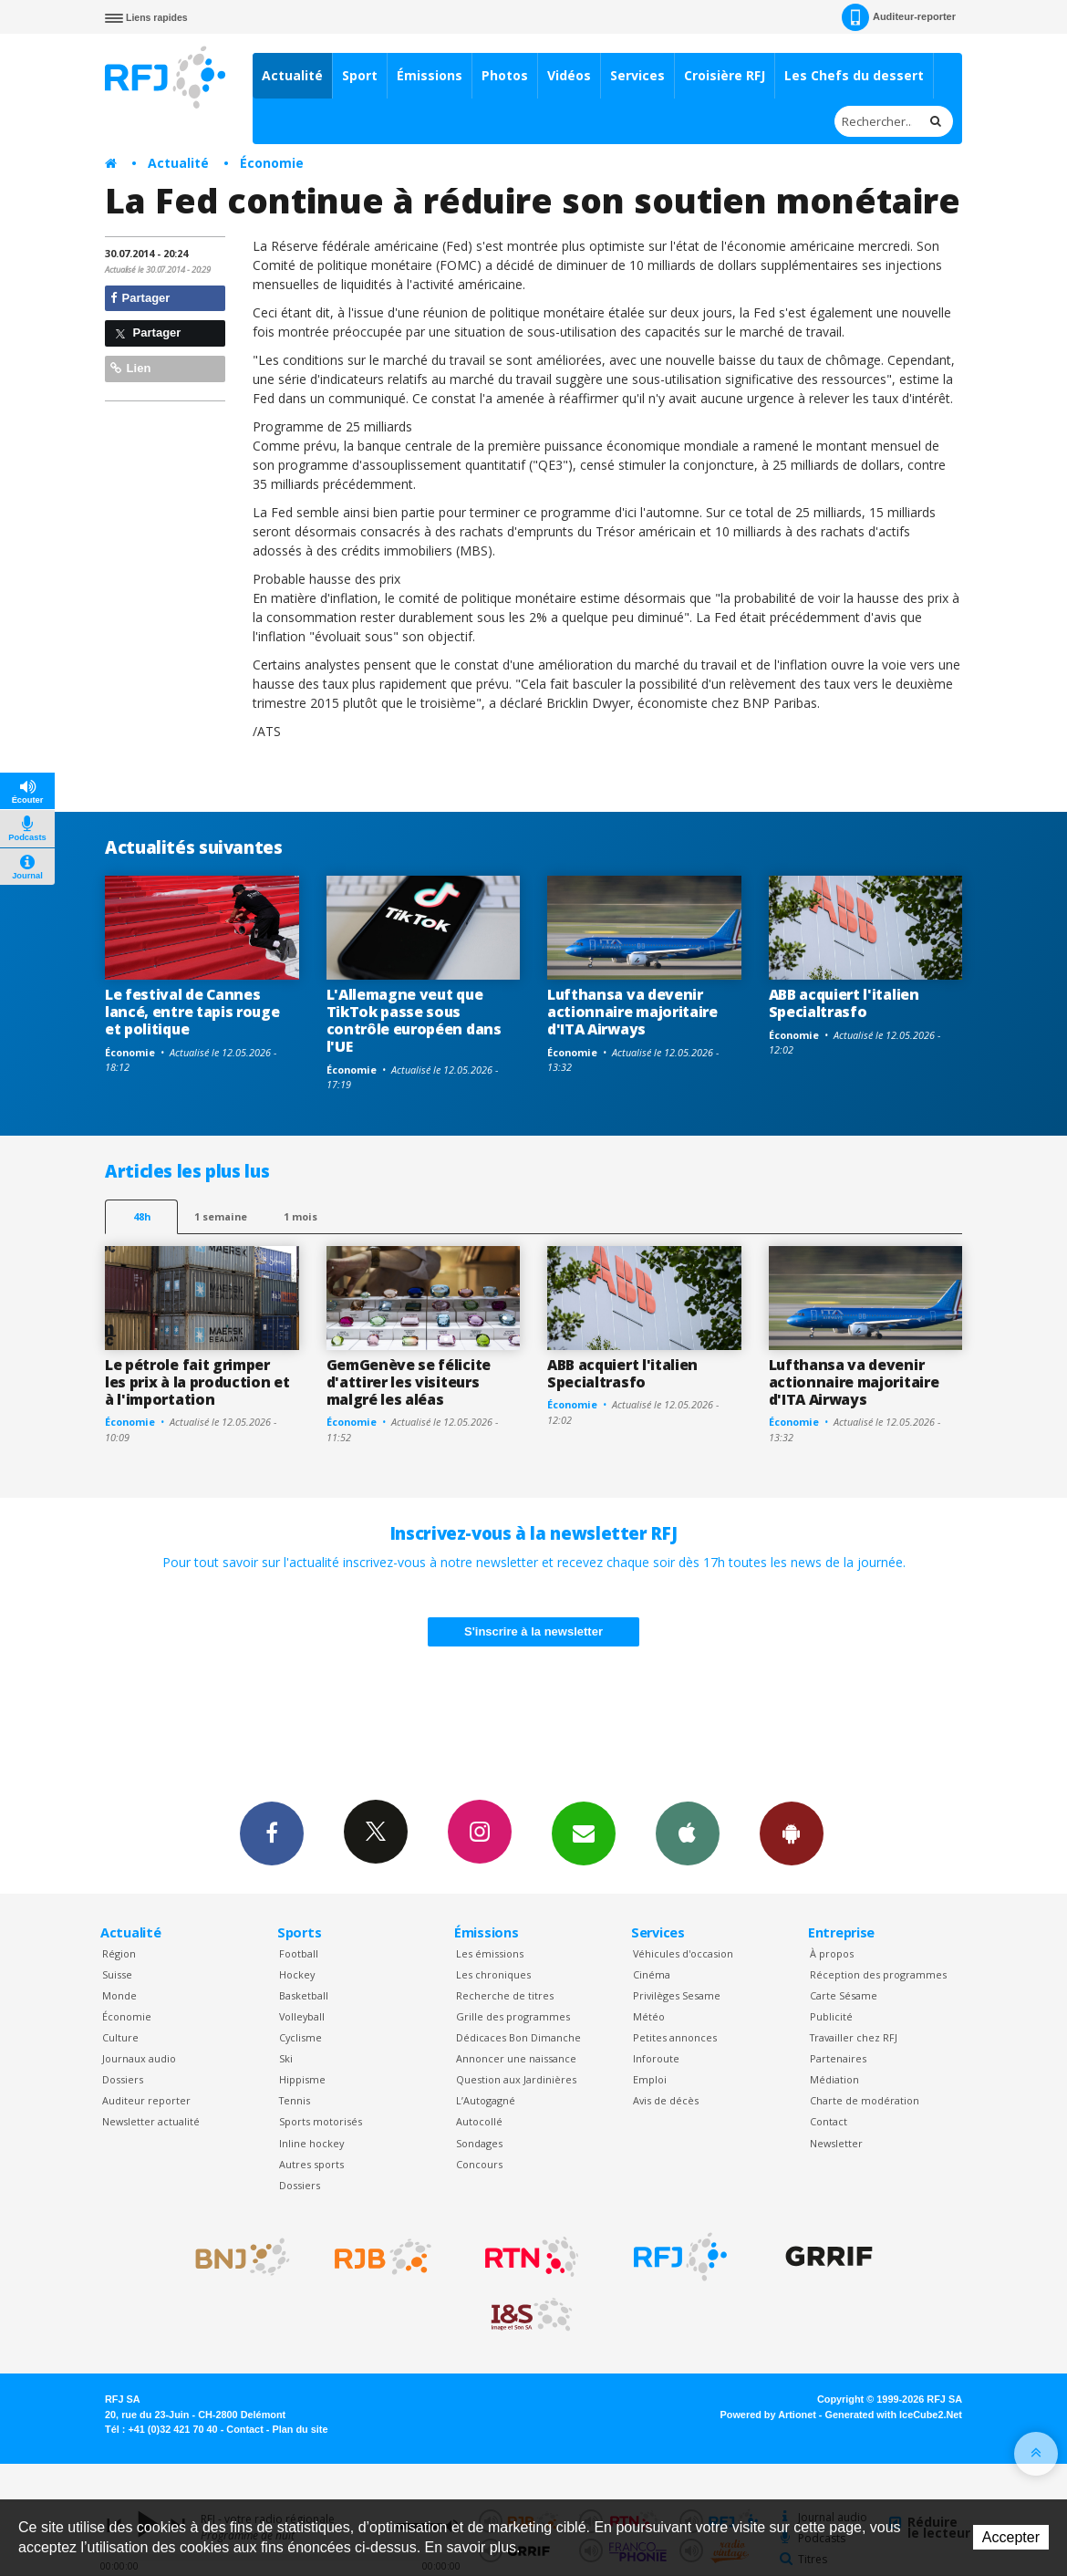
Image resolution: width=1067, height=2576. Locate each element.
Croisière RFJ (724, 75)
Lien (130, 368)
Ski (286, 2058)
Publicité (831, 2016)
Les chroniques (493, 1974)
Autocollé (479, 2121)
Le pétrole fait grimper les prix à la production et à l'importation (197, 1382)
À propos (832, 1953)
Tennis (294, 2100)
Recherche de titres (505, 1995)
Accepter (1011, 2537)
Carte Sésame (843, 1995)
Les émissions (489, 1953)
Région (119, 1953)
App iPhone (688, 1833)
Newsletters (584, 1833)
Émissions (429, 75)
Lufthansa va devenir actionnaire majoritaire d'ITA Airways (632, 1011)
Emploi (650, 2079)
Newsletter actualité (151, 2121)
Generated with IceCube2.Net (893, 2414)
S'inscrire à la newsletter (533, 1631)
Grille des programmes (513, 2016)
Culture (120, 2037)
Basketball (303, 1995)
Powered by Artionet (768, 2414)
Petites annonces (675, 2037)
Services (637, 75)
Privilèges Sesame (676, 1995)
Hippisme (302, 2079)
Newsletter (836, 2143)
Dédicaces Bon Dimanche (518, 2037)
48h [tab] (141, 1216)
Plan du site (299, 2429)
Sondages (479, 2143)
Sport (360, 75)
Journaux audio (139, 2058)
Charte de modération (864, 2100)
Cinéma (651, 1974)
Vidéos (569, 75)
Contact (828, 2121)
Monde (119, 1995)
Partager (140, 298)
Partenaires (838, 2058)
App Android (792, 1833)
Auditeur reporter (146, 2100)
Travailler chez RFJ (853, 2037)
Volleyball (302, 2016)
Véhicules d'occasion (683, 1953)
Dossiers (122, 2079)
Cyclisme (300, 2037)
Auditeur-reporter (899, 17)
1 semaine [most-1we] (220, 1216)
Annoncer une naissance (516, 2058)
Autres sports (311, 2164)
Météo (649, 2016)
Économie (272, 162)
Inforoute (656, 2058)
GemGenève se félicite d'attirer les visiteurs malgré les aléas (408, 1382)
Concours (479, 2164)
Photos (505, 75)
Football (298, 1953)
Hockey (297, 1974)
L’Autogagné (485, 2100)
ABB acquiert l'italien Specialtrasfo (844, 1003)
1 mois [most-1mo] (300, 1216)
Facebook (272, 1833)
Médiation (834, 2079)
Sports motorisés (320, 2121)
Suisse (117, 1974)
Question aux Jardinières (516, 2079)
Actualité (292, 75)
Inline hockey (311, 2143)
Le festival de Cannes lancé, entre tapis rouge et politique (192, 1011)
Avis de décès (666, 2100)
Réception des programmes (878, 1974)
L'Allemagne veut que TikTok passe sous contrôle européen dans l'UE (414, 1020)
